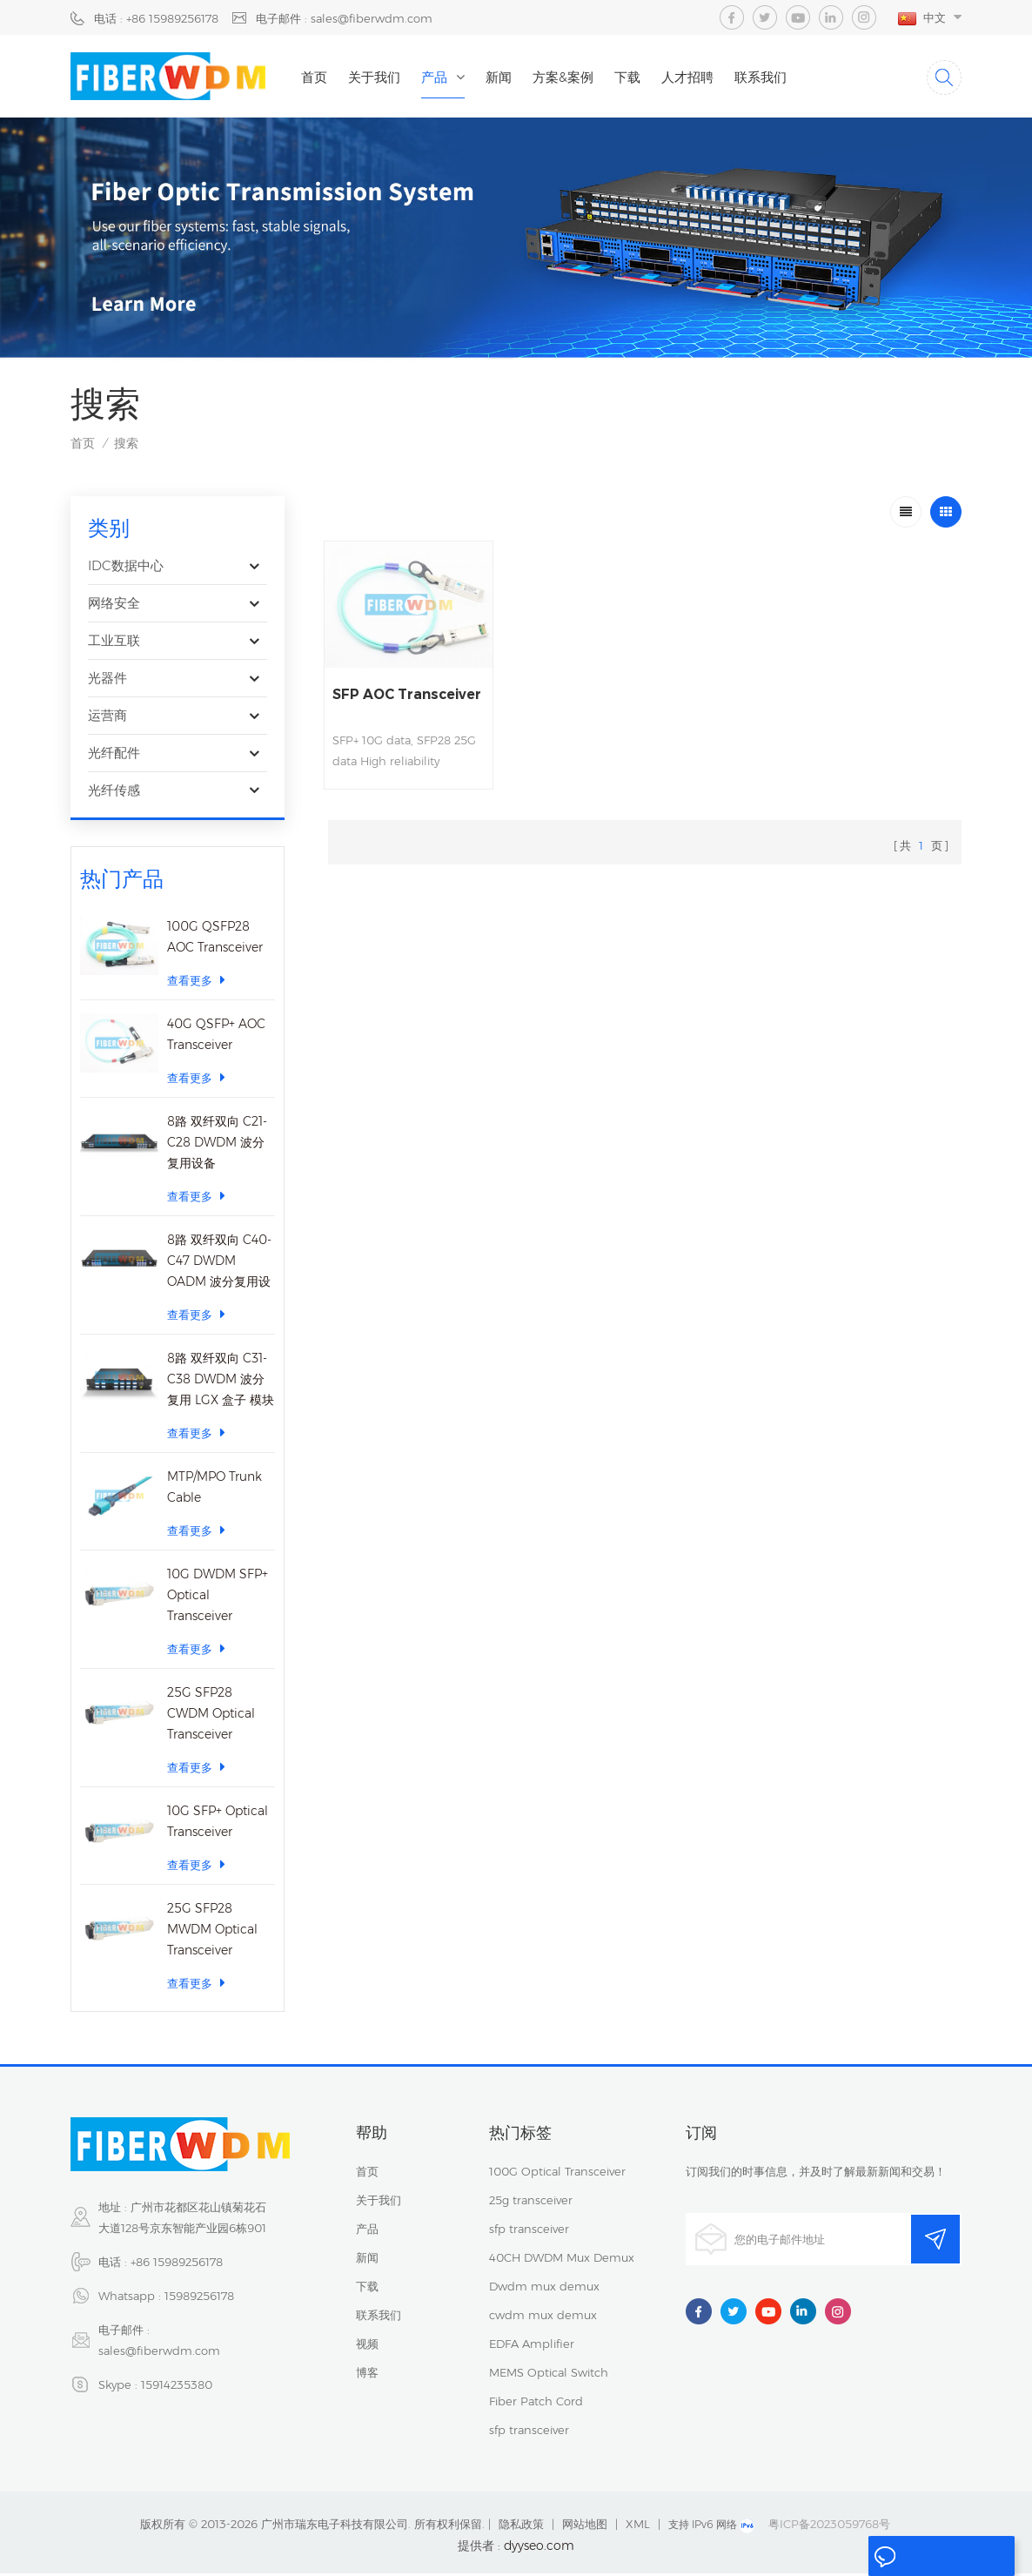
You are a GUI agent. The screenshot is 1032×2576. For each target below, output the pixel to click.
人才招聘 (696, 77)
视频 (367, 2346)
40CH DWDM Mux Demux (561, 2260)
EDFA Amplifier (531, 2346)
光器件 (107, 680)
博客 (367, 2375)
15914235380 (176, 2387)
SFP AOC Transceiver (376, 696)
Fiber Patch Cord (536, 2404)
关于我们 (383, 77)
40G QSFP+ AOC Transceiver (216, 1037)
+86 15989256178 (177, 2264)
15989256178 (199, 2298)
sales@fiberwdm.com (159, 2353)
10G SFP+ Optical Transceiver (217, 1824)
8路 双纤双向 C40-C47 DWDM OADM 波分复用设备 (219, 1264)
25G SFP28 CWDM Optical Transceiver (211, 1716)
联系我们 (769, 77)
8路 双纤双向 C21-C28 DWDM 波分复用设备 (217, 1145)
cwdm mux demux (543, 2317)
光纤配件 (114, 755)
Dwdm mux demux (544, 2289)
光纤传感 (114, 792)
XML (638, 2526)
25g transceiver (531, 2202)
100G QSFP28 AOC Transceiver (215, 939)
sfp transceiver (529, 2231)
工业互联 (114, 643)
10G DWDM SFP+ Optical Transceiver (217, 1597)
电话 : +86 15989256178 (156, 18)
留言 (895, 2557)
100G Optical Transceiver (557, 2174)
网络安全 (114, 605)
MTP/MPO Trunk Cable (214, 1489)
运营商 (107, 718)
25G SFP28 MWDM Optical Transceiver (212, 1932)
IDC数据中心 (126, 568)
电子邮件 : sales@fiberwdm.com (344, 18)
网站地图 (584, 2526)
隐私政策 (521, 2526)
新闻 (507, 77)
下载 (636, 77)
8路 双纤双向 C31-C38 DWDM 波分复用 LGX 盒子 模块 (220, 1381)
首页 (323, 77)
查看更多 (196, 982)
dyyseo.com (539, 2548)
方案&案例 (571, 77)
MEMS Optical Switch (548, 2375)
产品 (443, 77)
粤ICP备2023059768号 (829, 2526)
